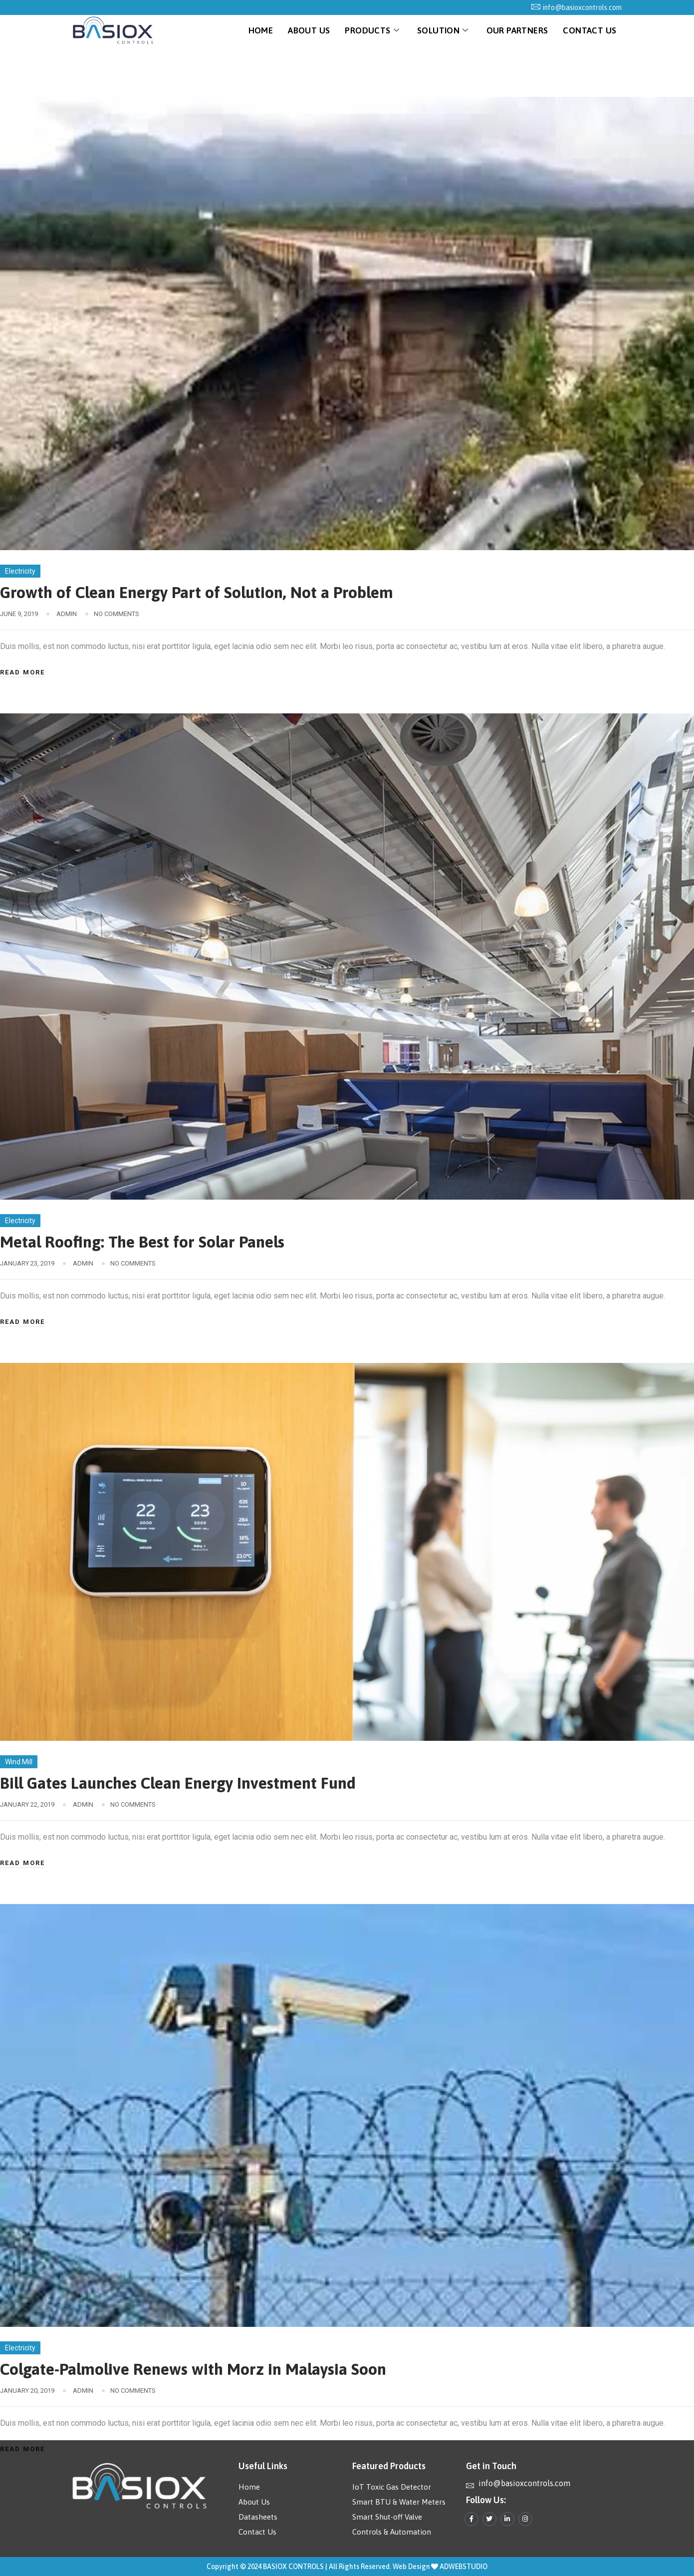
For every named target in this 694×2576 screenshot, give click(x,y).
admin (66, 614)
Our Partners (517, 30)
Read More (22, 672)
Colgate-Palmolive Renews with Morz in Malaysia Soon (193, 2369)
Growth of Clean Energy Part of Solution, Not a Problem (196, 592)
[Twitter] (489, 2519)
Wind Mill (18, 1762)
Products (372, 30)
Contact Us (589, 30)
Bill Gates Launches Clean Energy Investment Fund (178, 1783)
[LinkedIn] (507, 2519)
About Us (309, 30)
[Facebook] (471, 2519)
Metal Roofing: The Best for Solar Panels (142, 1242)
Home (260, 30)
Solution (442, 30)
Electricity (20, 571)
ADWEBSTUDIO (463, 2567)
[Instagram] (525, 2519)
